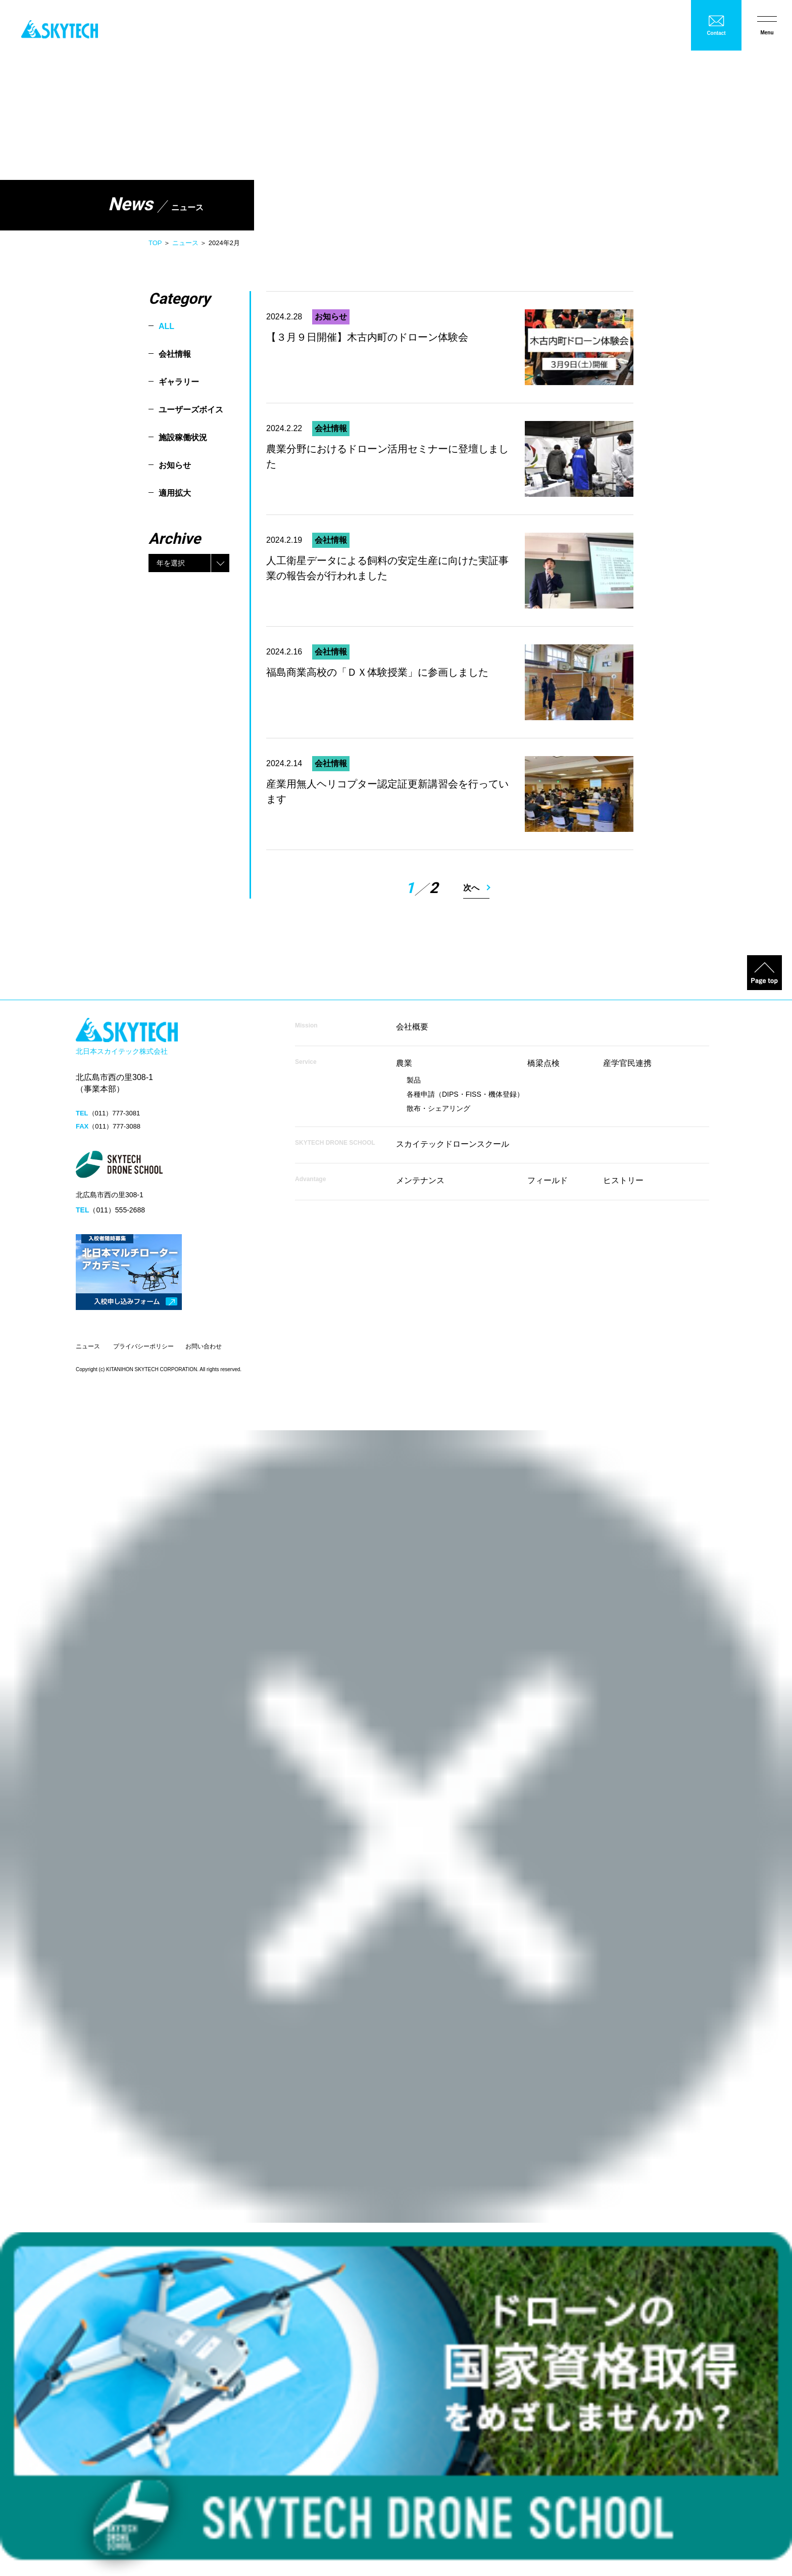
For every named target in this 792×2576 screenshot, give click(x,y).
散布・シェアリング (438, 1108)
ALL (166, 326)
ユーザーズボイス (191, 409)
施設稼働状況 (183, 437)
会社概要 (412, 1026)
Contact (716, 33)
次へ (471, 887)
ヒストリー (623, 1180)
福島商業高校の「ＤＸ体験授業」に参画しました (377, 672)
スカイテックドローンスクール (452, 1144)
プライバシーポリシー (143, 1346)
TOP (155, 243)
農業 (404, 1063)
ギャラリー (179, 382)
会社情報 (175, 354)
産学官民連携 (627, 1063)
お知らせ (175, 465)
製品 (414, 1080)
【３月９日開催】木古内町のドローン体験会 (367, 337)
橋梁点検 (543, 1063)
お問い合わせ (203, 1346)
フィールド (547, 1180)
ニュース (185, 243)
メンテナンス (420, 1180)
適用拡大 (175, 493)
